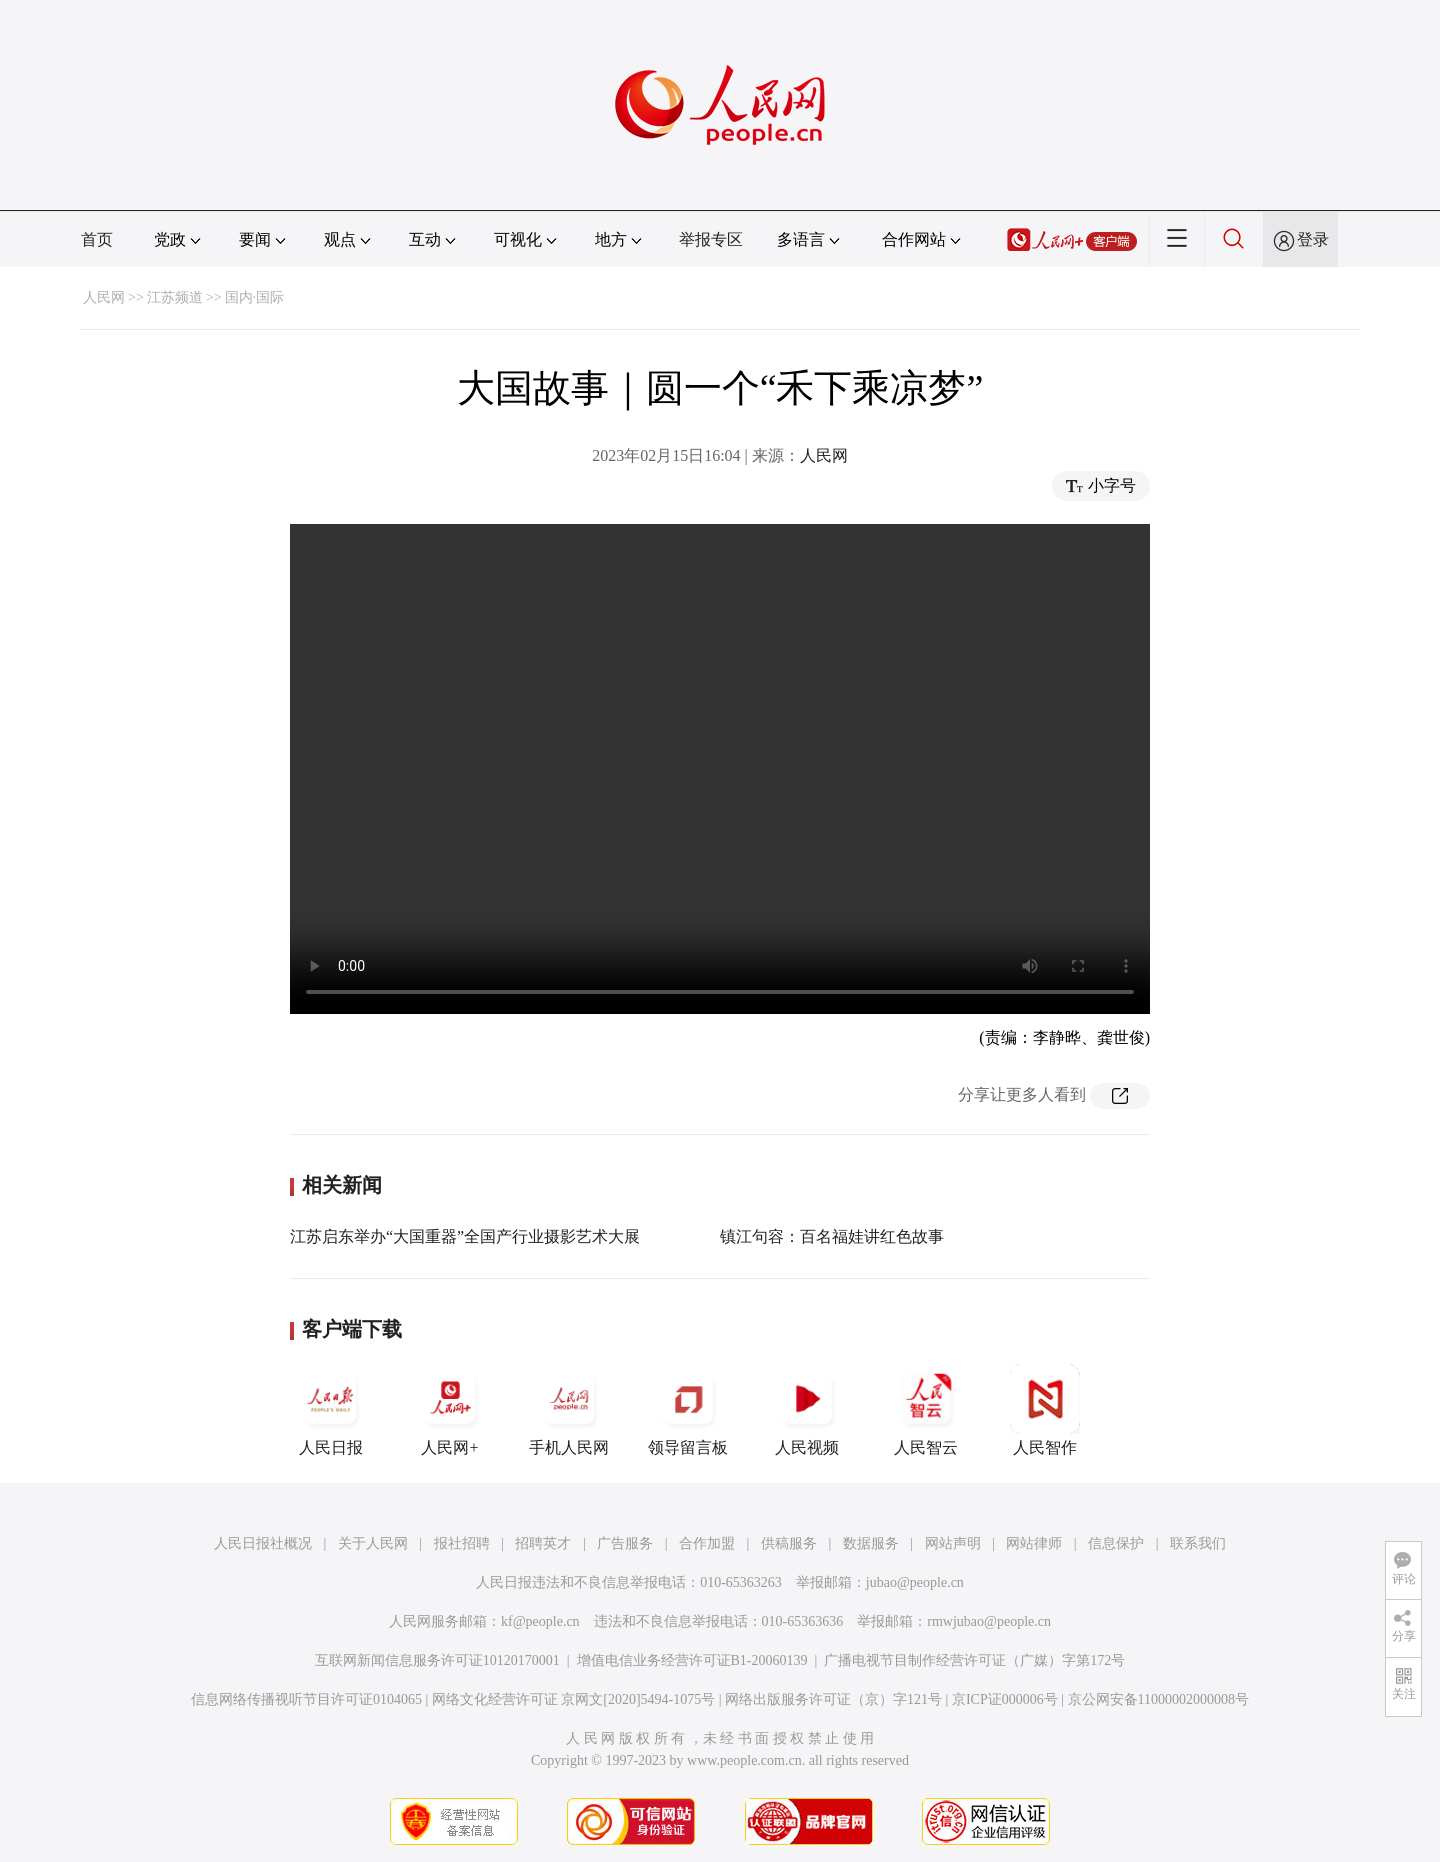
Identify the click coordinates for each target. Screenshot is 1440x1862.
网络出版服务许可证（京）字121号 (833, 1699)
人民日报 (331, 1410)
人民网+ (450, 1410)
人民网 (104, 297)
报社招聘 (462, 1543)
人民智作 (1045, 1410)
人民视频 (807, 1410)
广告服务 (625, 1543)
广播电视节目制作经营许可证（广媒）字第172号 (974, 1660)
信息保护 (1116, 1543)
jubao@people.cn (915, 1582)
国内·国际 (255, 297)
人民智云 (926, 1410)
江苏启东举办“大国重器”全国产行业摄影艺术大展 (465, 1236)
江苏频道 (175, 297)
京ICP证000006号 (1005, 1699)
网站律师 (1034, 1543)
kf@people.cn (540, 1621)
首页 (97, 239)
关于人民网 (373, 1543)
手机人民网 (569, 1410)
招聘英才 (543, 1543)
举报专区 (711, 239)
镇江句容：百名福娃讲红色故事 (832, 1236)
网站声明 (953, 1543)
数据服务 (871, 1543)
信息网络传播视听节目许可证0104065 (306, 1699)
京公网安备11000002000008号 (1158, 1699)
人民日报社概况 (263, 1543)
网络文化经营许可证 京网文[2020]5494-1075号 (574, 1699)
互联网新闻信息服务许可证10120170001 (437, 1660)
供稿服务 (789, 1543)
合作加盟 (707, 1543)
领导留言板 (688, 1410)
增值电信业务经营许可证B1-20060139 (692, 1660)
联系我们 (1198, 1543)
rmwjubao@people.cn (989, 1621)
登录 (1313, 239)
